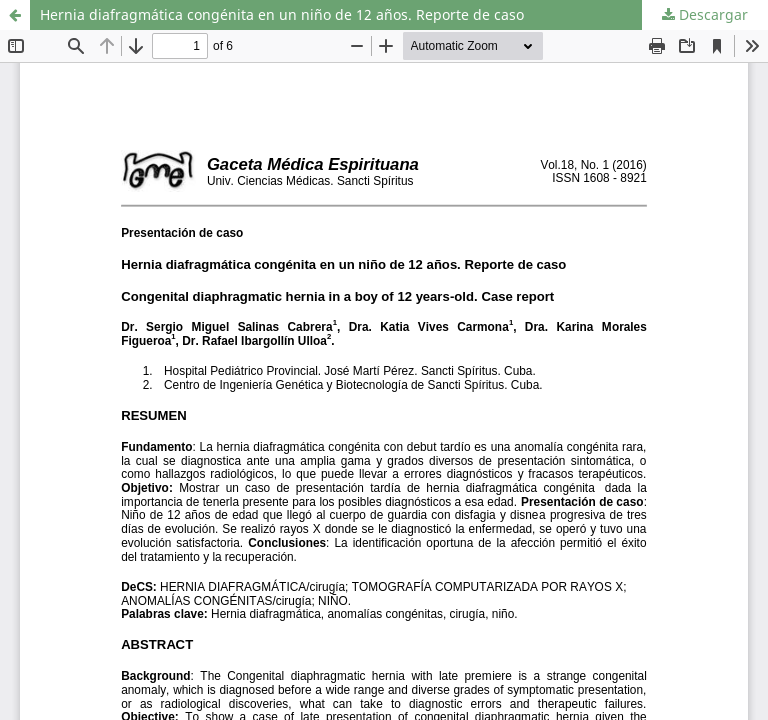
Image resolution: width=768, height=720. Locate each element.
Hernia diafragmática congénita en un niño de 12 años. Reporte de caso (282, 14)
